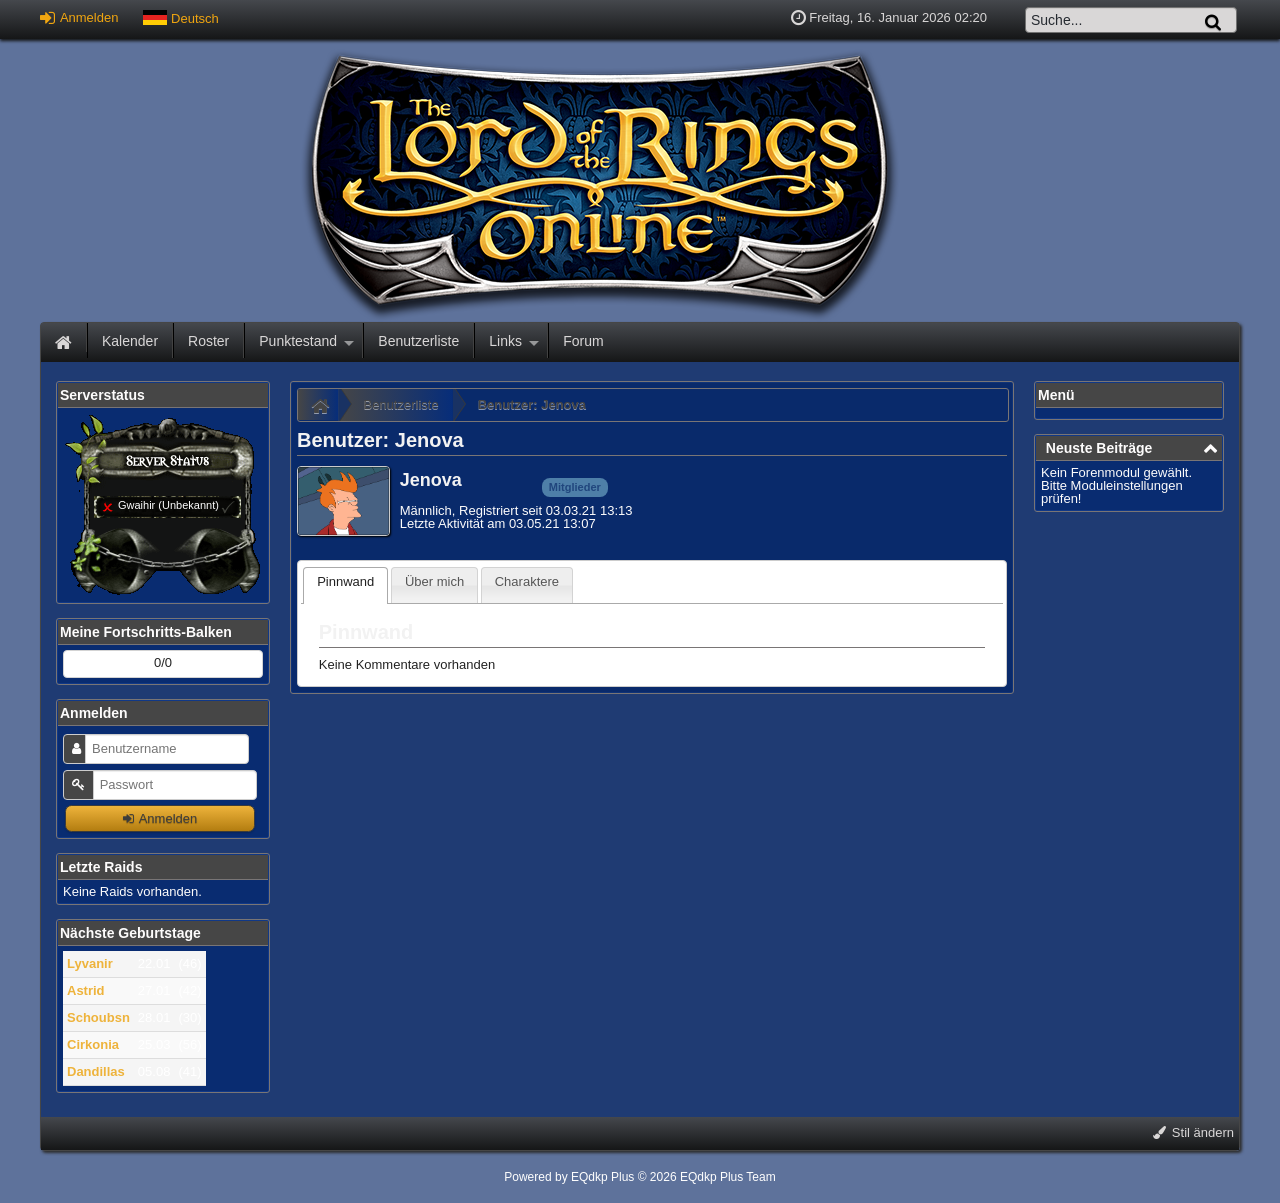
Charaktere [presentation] (527, 581)
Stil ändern (1193, 1132)
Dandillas (96, 1071)
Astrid (86, 990)
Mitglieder (575, 487)
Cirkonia (93, 1044)
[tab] (345, 585)
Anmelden (79, 17)
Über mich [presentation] (434, 581)
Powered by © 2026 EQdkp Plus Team (639, 1177)
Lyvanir (90, 963)
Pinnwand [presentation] (345, 581)
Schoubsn (98, 1017)
